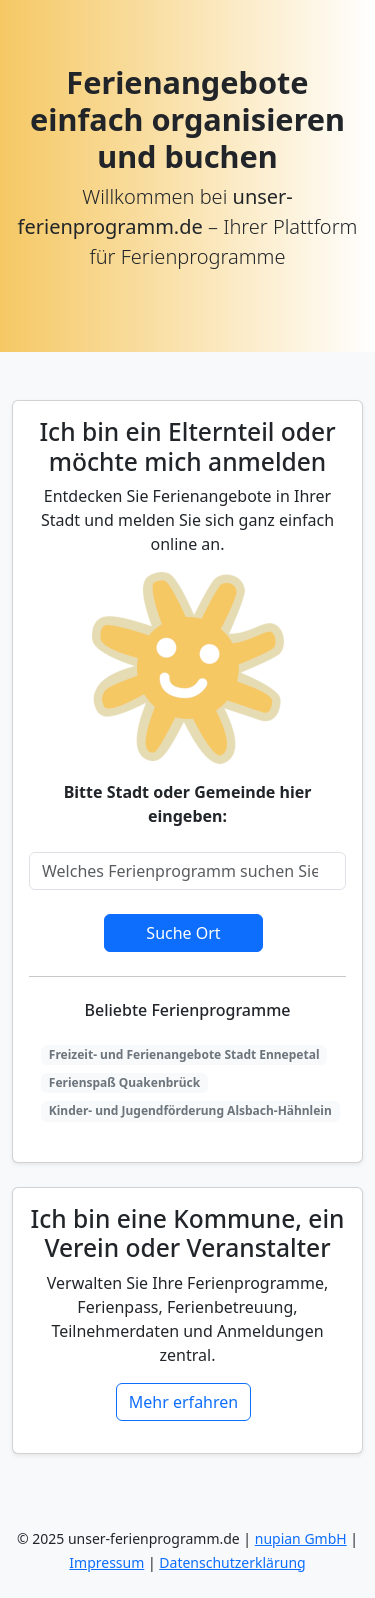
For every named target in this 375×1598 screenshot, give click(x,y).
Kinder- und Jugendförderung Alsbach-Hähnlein (190, 1110)
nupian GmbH (301, 1538)
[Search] (187, 871)
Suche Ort (183, 933)
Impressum (106, 1562)
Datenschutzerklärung (232, 1562)
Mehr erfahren (183, 1402)
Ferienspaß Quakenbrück (124, 1082)
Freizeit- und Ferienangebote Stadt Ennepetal (184, 1054)
